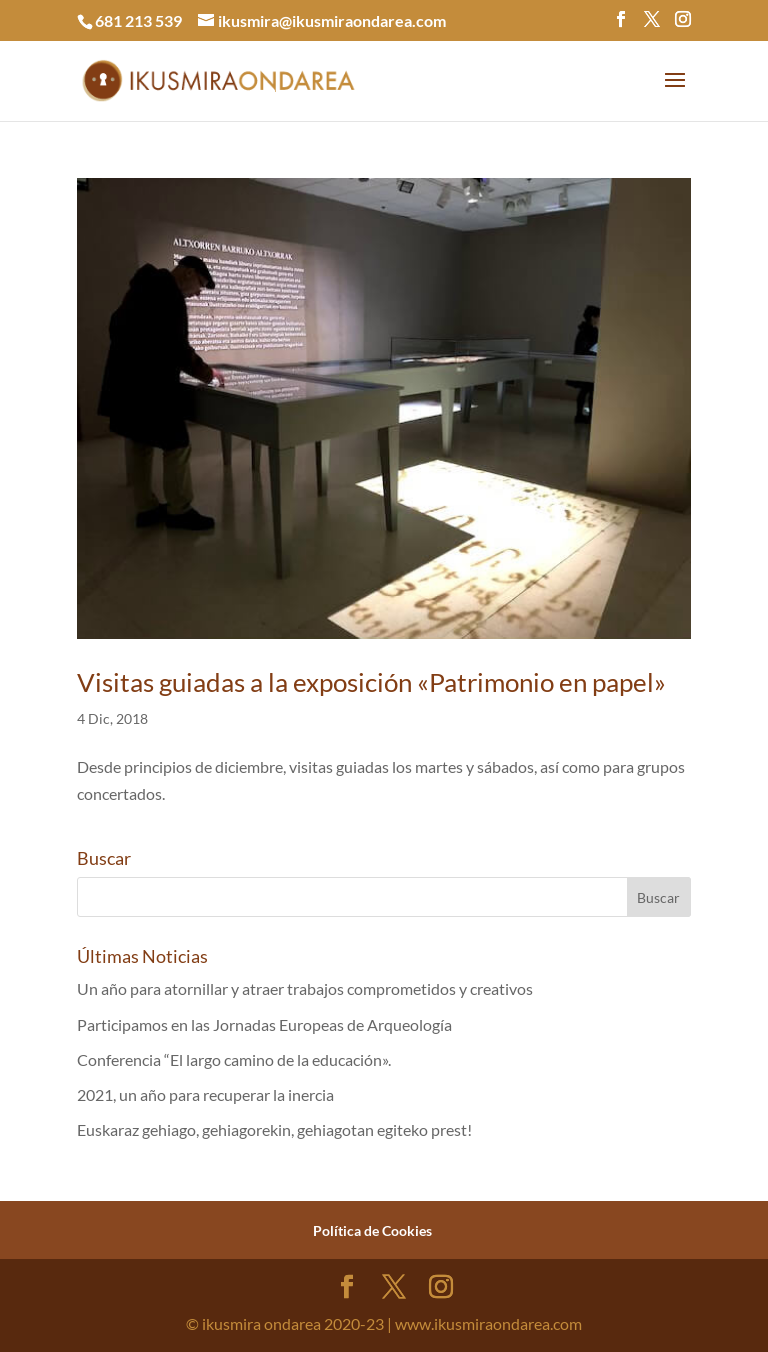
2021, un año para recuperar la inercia (205, 1094)
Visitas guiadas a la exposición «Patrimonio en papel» (371, 682)
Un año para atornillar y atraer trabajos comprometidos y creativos (305, 988)
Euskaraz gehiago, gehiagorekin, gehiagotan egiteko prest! (274, 1129)
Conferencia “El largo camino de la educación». (234, 1059)
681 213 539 (138, 20)
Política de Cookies (372, 1230)
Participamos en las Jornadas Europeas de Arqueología (264, 1024)
